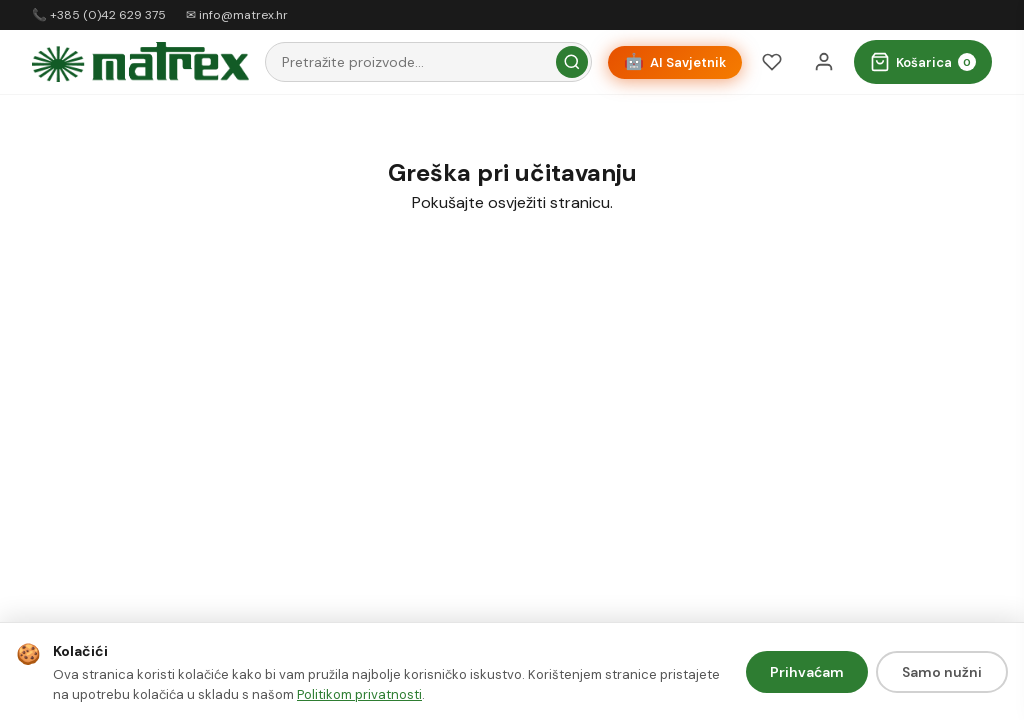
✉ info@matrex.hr (237, 15)
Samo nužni (942, 672)
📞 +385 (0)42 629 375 (99, 15)
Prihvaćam (807, 672)
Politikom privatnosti (359, 694)
